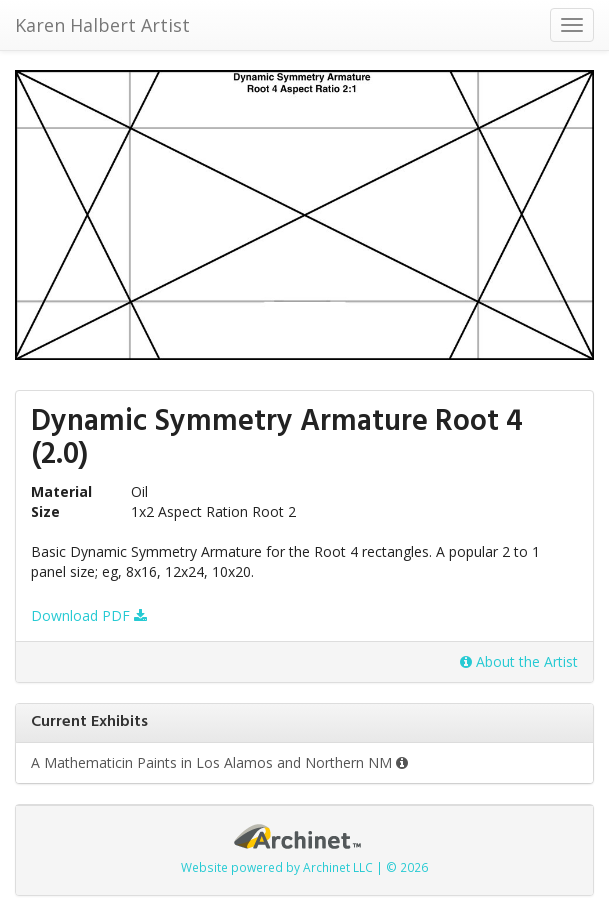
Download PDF (89, 615)
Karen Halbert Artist (102, 25)
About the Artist (519, 661)
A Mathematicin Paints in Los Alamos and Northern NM (219, 762)
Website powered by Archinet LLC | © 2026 (304, 867)
